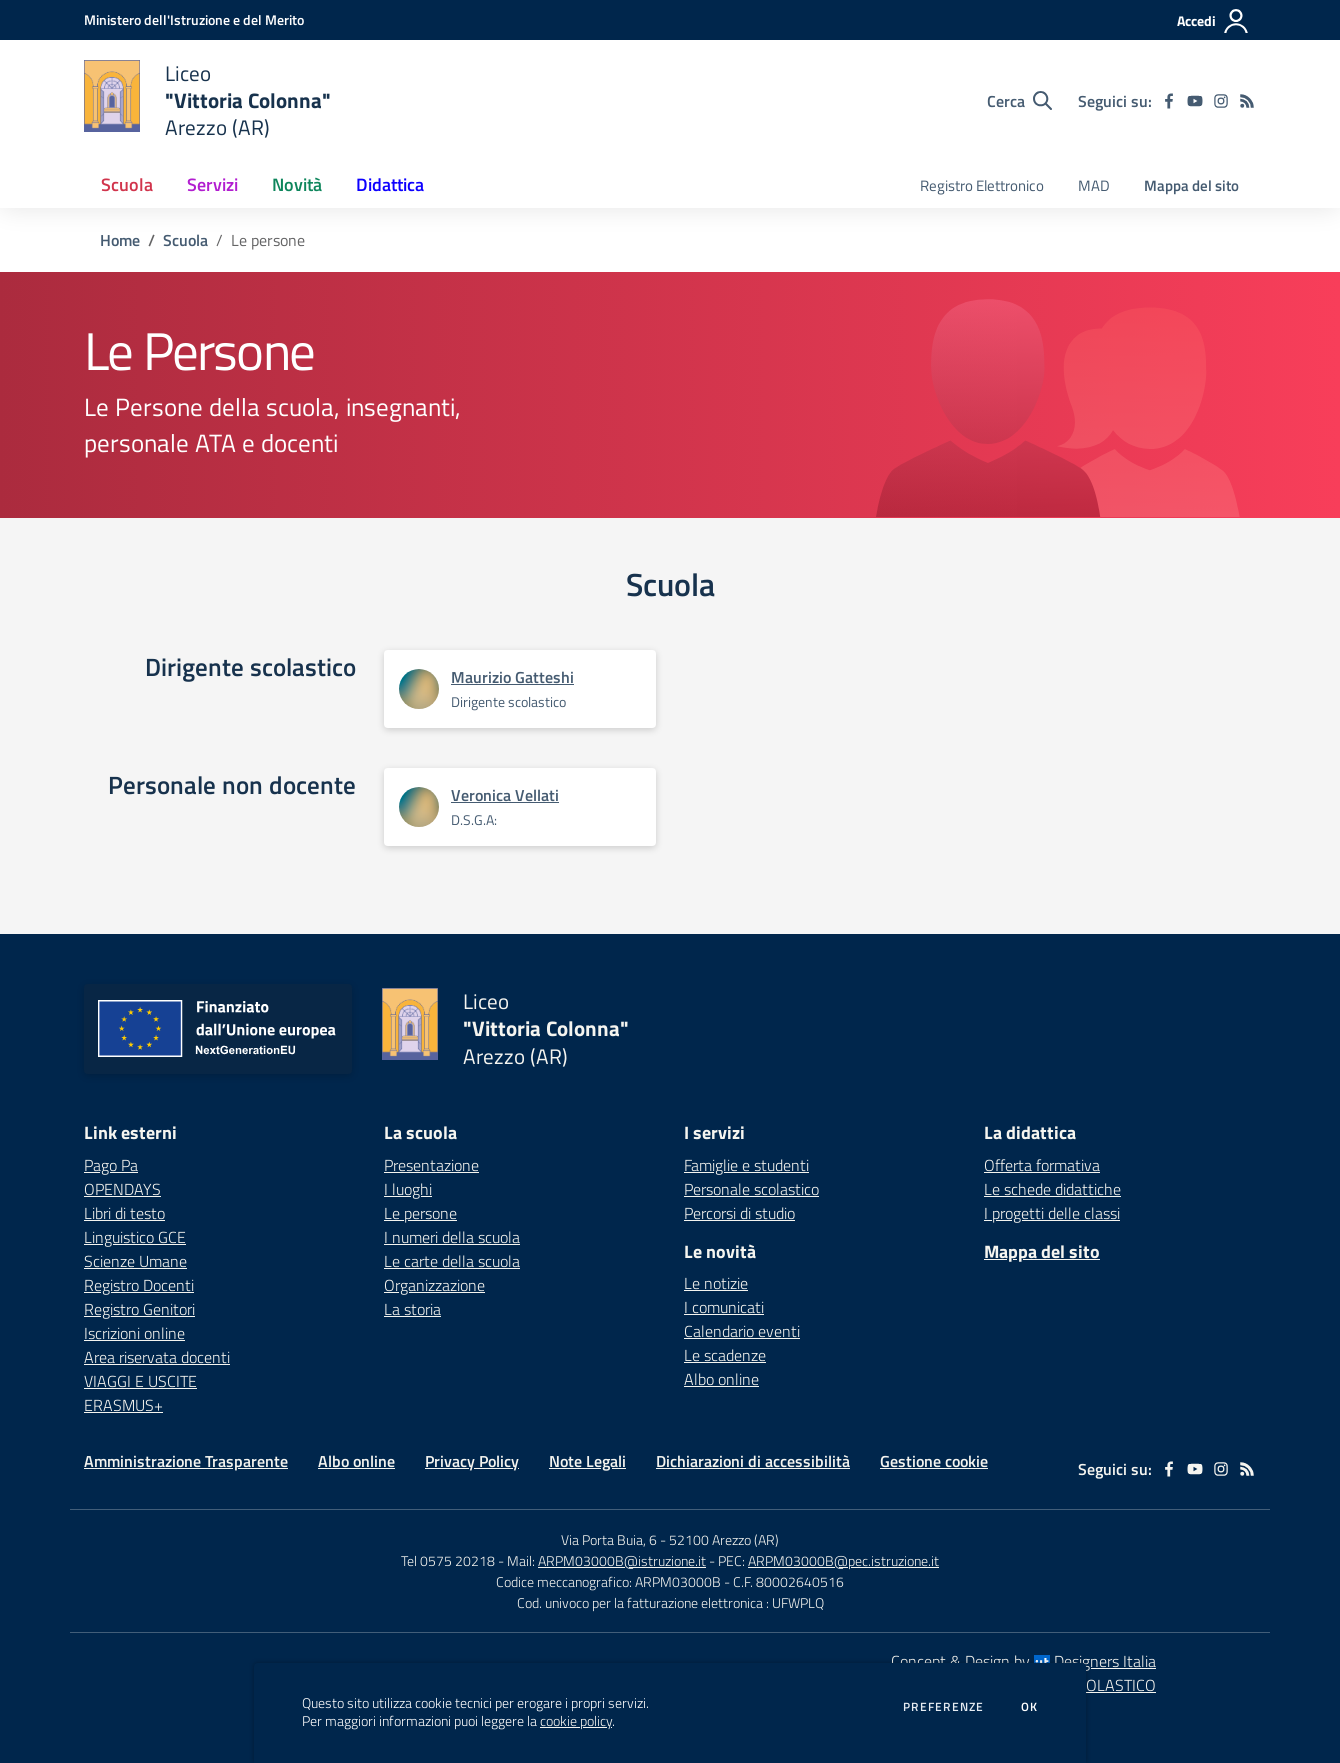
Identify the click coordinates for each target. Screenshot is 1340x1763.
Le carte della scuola (452, 1261)
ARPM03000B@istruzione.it (622, 1560)
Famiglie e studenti (746, 1165)
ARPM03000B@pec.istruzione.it (843, 1560)
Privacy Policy (472, 1461)
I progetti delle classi (1052, 1213)
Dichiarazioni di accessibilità (753, 1461)
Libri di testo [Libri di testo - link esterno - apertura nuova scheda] (124, 1213)
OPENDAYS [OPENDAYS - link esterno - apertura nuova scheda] (122, 1189)
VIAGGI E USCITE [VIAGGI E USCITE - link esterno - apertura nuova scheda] (140, 1381)
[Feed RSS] (1247, 101)
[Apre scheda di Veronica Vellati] (419, 807)
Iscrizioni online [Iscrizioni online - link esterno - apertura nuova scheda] (134, 1333)
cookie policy (576, 1721)
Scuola (185, 240)
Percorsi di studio (739, 1213)
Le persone (420, 1213)
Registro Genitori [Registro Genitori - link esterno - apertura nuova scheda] (139, 1309)
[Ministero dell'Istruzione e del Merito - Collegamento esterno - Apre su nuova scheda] (194, 19)
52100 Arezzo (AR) (724, 1539)
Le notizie (716, 1283)
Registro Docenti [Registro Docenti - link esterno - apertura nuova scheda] (139, 1285)
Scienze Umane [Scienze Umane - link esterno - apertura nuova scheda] (135, 1261)
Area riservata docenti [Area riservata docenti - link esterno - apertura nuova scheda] (157, 1357)
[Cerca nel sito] (1019, 101)
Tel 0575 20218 (449, 1560)
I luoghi (408, 1189)
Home (120, 240)
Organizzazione (434, 1285)
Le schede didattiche (1052, 1189)
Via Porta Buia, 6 (609, 1539)
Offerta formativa (1042, 1165)
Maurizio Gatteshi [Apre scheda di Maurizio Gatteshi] (512, 677)
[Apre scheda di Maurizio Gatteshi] (419, 689)
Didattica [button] (390, 184)
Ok (1030, 1707)
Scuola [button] (127, 184)
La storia (412, 1309)
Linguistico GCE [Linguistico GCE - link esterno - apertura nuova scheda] (135, 1237)
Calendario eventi (742, 1331)
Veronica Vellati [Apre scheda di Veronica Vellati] (505, 795)
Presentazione (431, 1165)
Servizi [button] (212, 184)
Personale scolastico (751, 1189)
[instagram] (1221, 101)
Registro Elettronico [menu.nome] (982, 185)
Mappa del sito (1191, 185)
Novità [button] (297, 184)
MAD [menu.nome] (1094, 185)
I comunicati (724, 1307)
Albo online (721, 1379)
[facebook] (1169, 101)
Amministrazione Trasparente (186, 1461)
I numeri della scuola (452, 1237)
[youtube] (1195, 101)
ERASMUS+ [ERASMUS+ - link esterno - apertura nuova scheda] (123, 1405)
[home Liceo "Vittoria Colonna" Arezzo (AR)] (207, 100)
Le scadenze (725, 1355)
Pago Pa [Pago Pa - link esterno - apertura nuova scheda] (111, 1165)
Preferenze (943, 1707)
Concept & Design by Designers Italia (1023, 1661)
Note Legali (587, 1461)
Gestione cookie (934, 1461)
